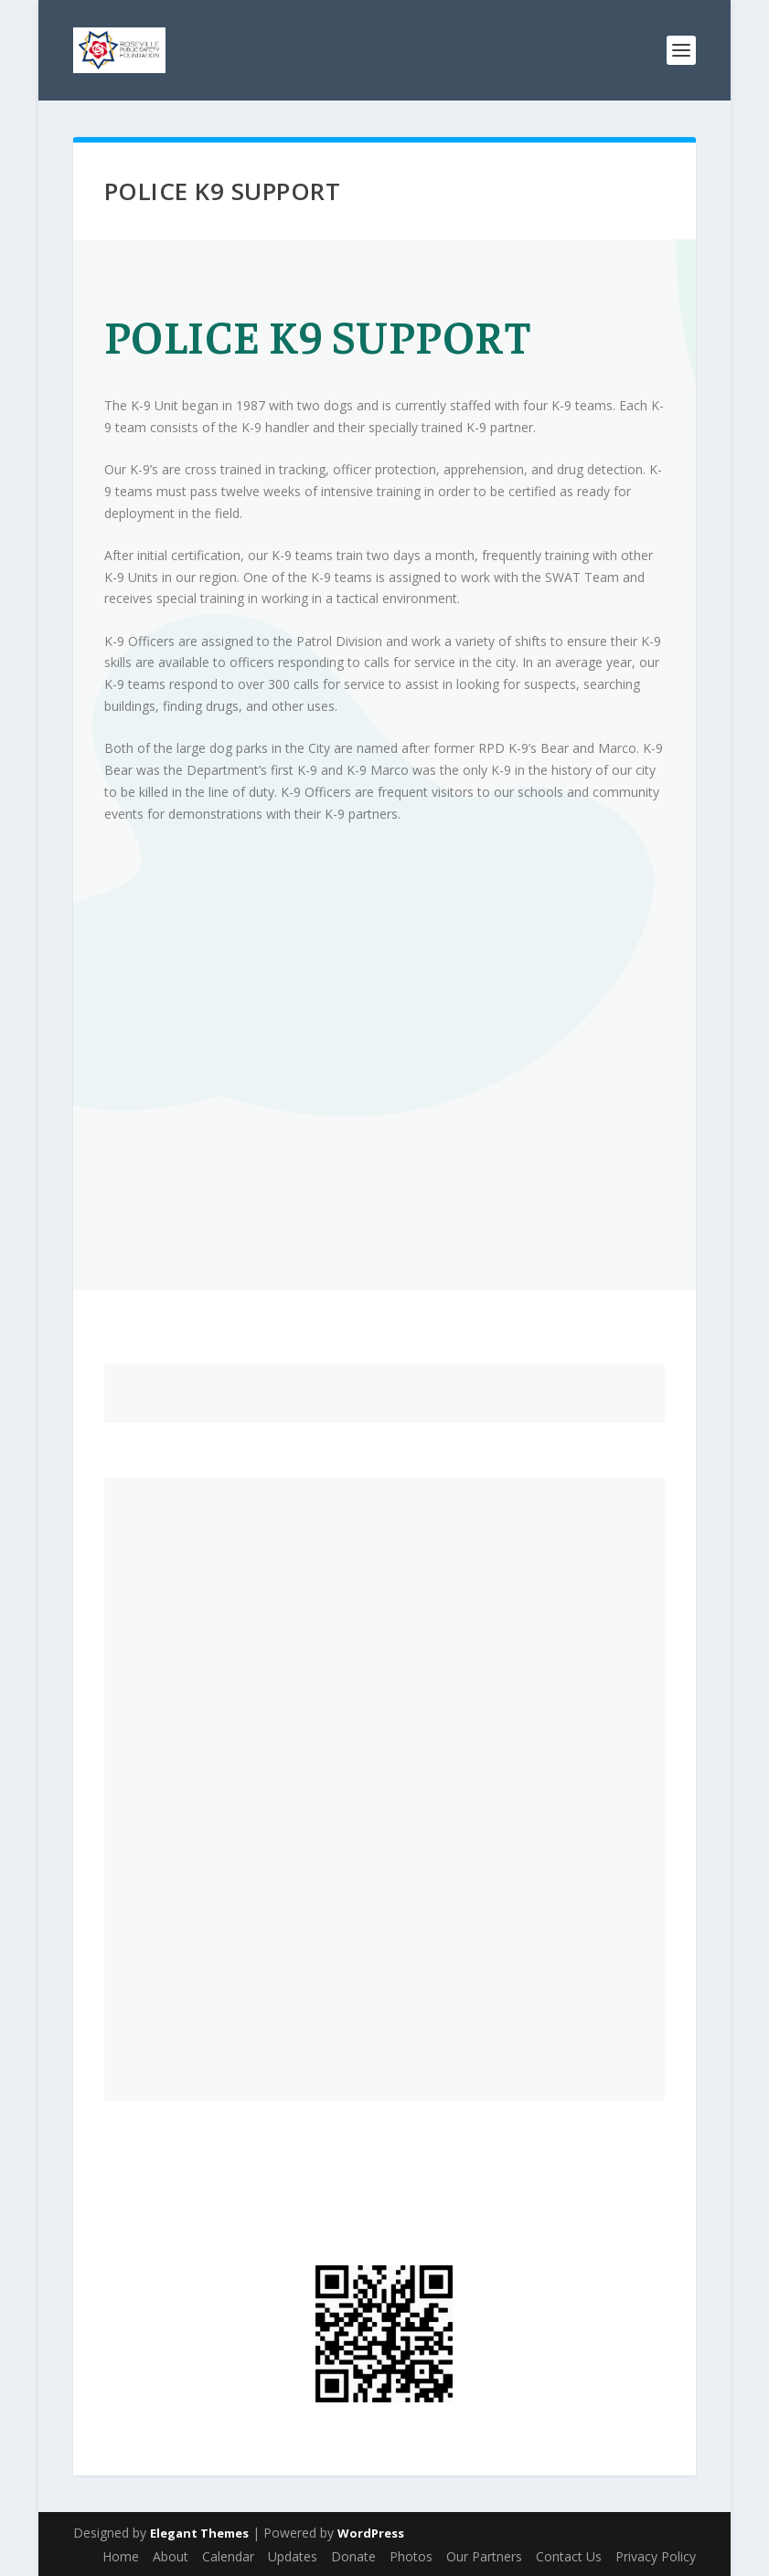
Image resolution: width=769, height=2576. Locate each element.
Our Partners (484, 2556)
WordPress (370, 2533)
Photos (411, 2556)
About (170, 2556)
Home (120, 2556)
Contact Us (569, 2556)
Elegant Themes (199, 2533)
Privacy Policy (655, 2556)
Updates (292, 2556)
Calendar (228, 2556)
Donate (353, 2556)
